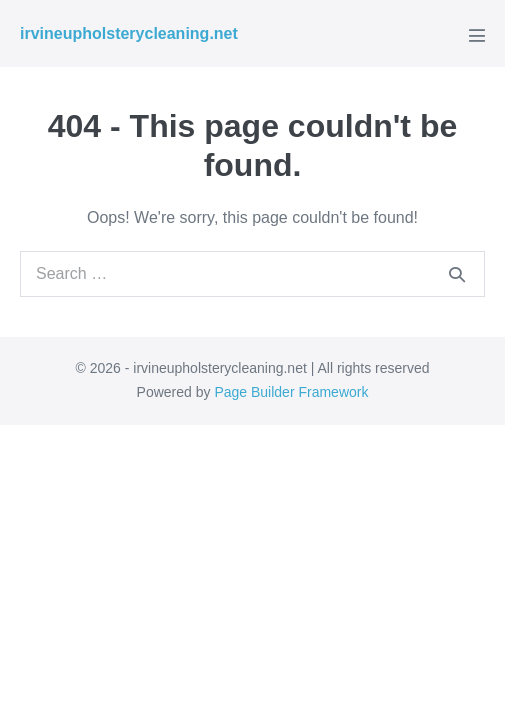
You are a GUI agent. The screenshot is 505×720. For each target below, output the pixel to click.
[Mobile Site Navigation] (477, 35)
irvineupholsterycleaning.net (129, 33)
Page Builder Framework (291, 392)
